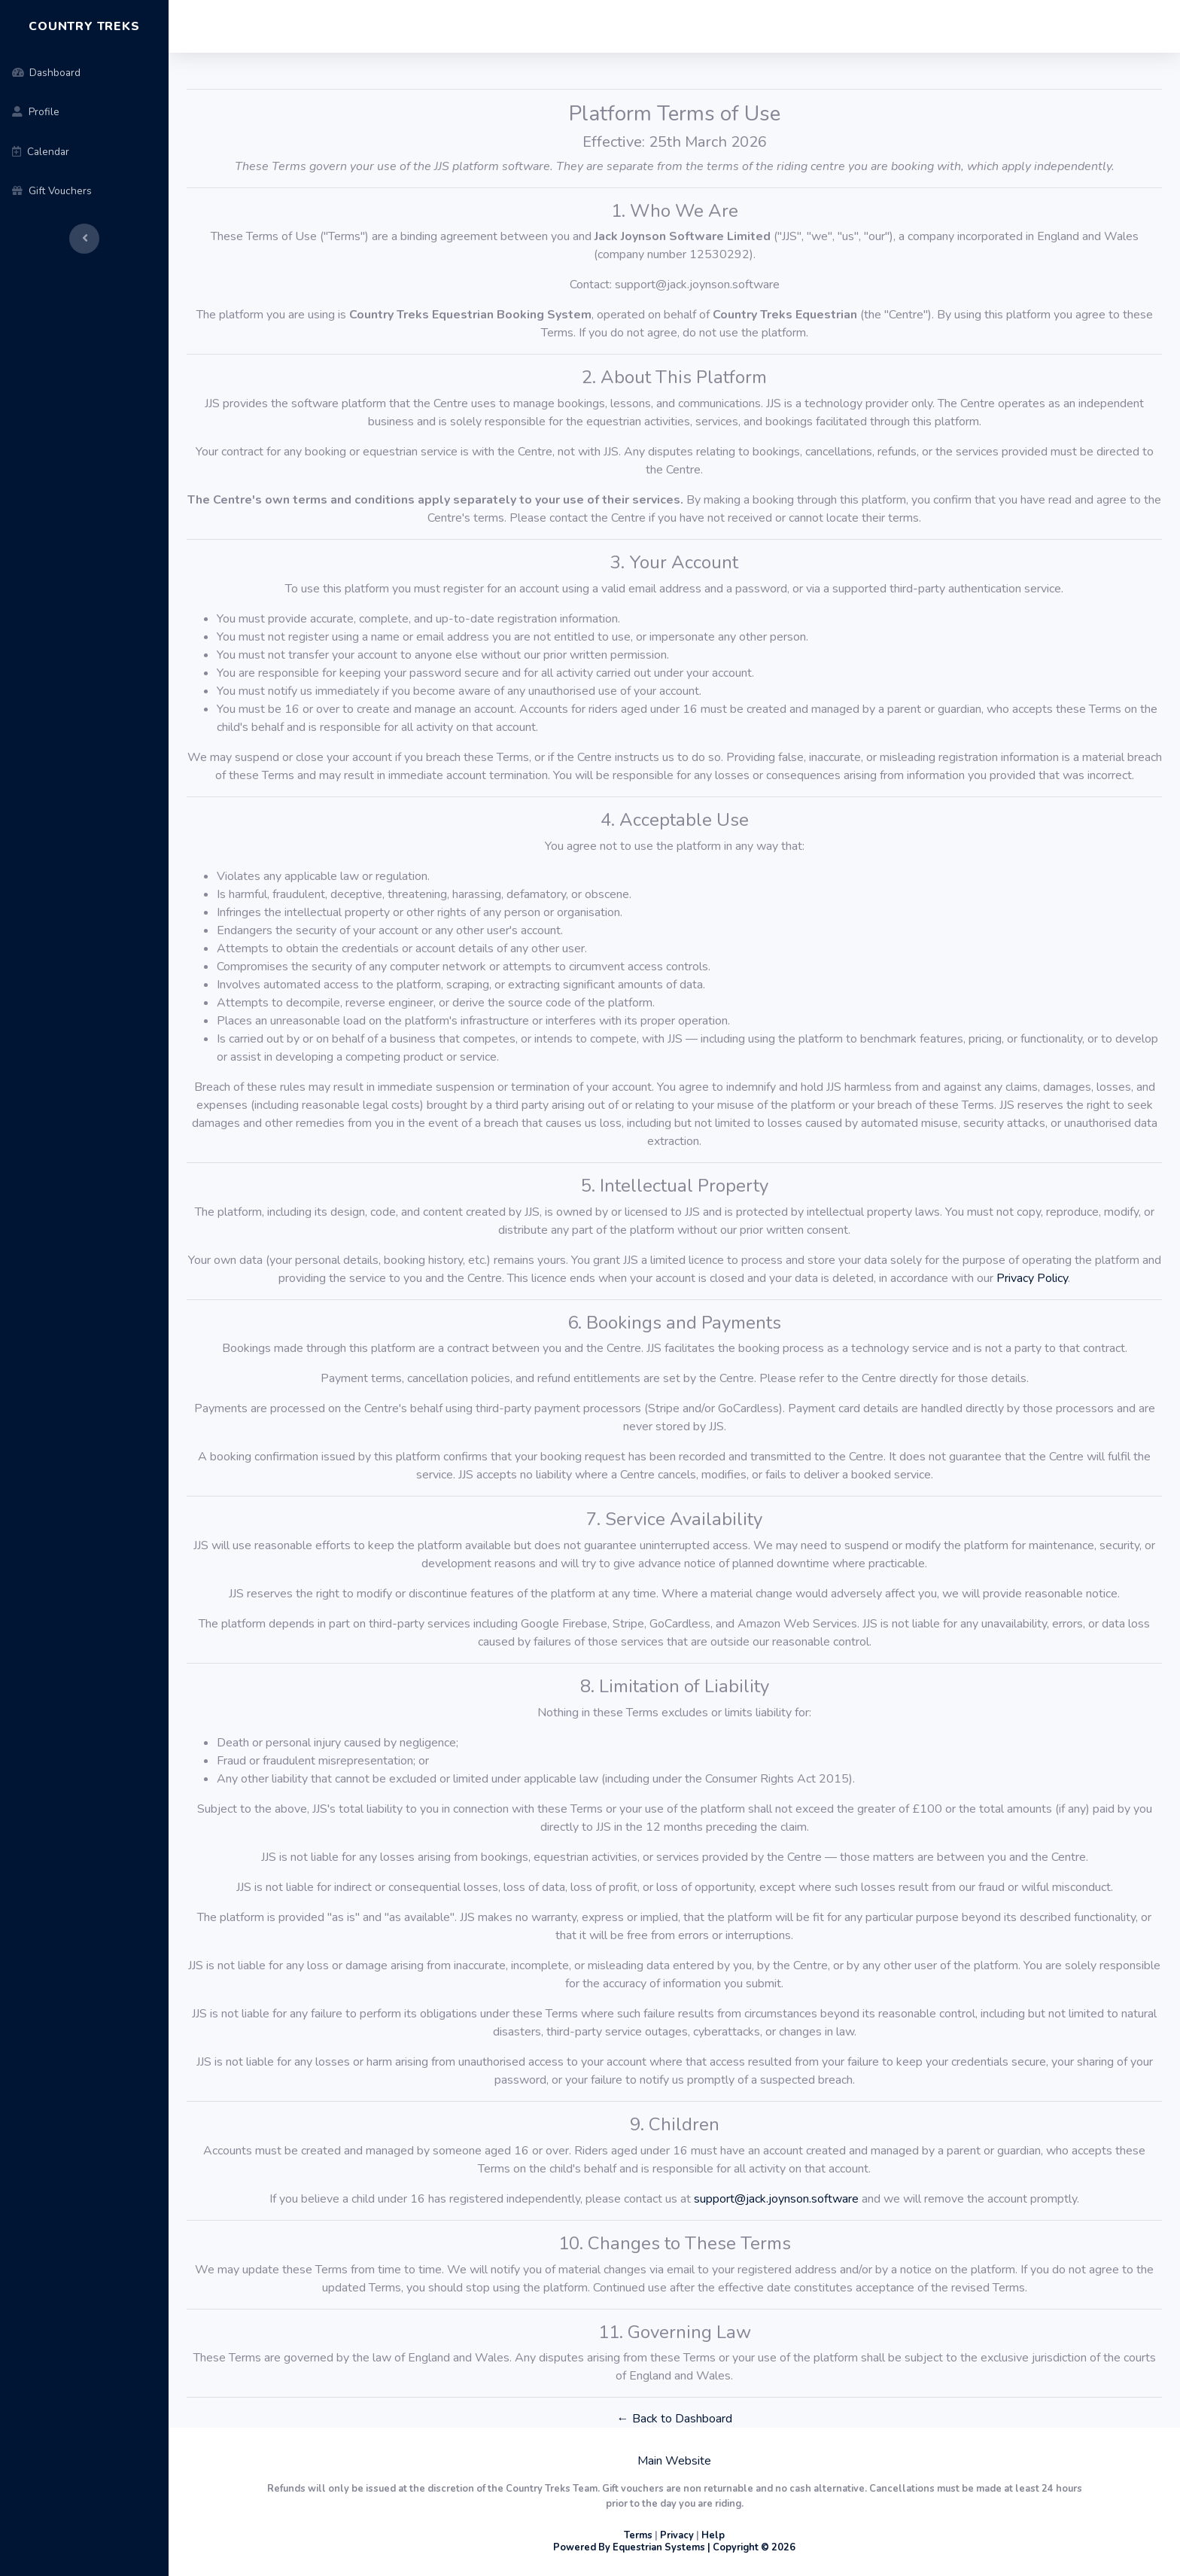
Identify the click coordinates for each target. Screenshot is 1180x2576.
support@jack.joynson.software (776, 2199)
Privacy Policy (1032, 1278)
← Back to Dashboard (674, 2418)
